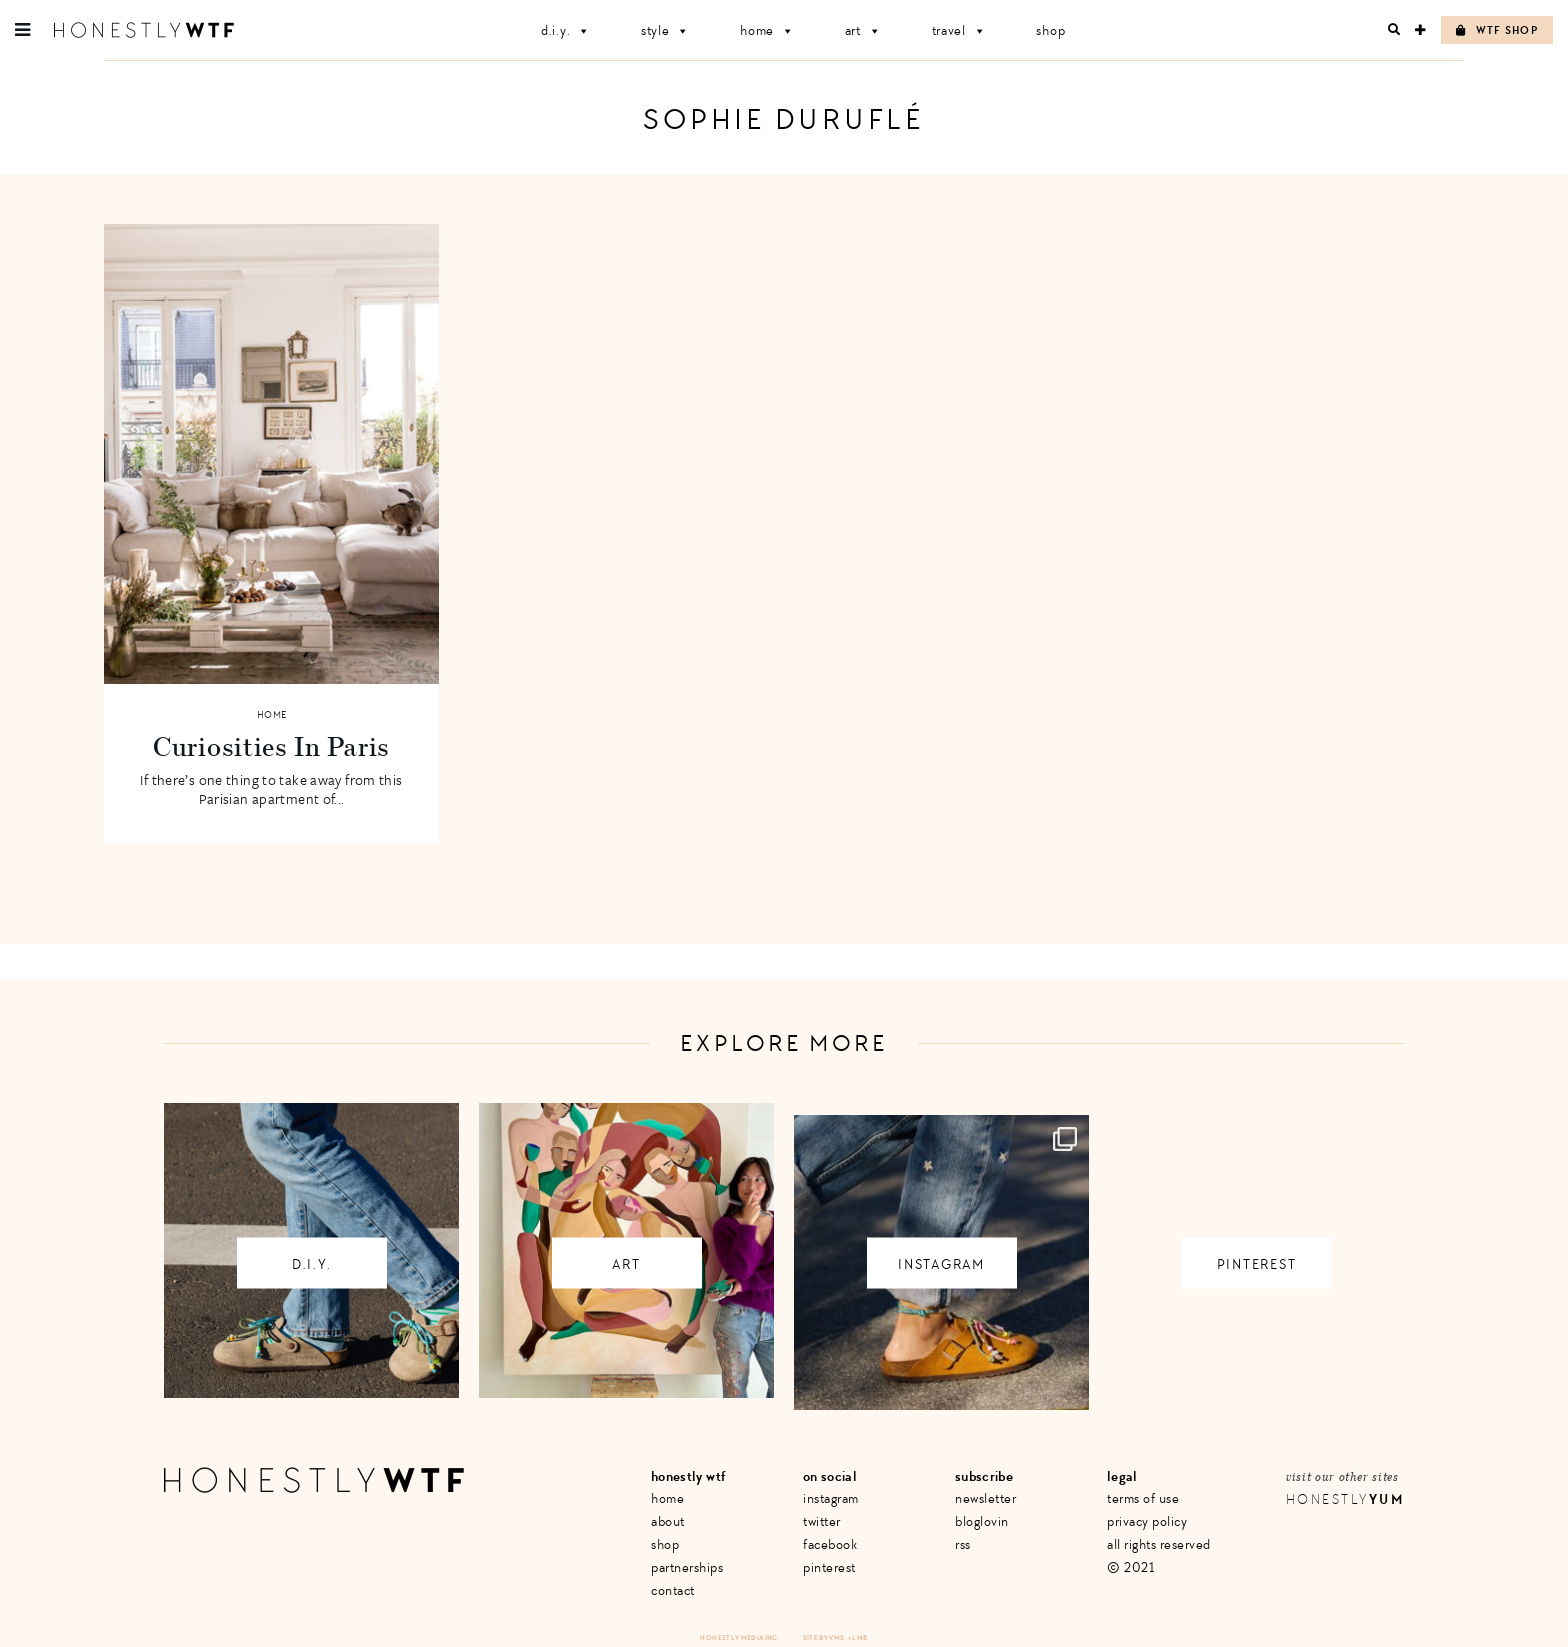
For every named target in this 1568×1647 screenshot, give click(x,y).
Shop (1050, 30)
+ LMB (858, 1637)
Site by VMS (824, 1637)
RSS (963, 1544)
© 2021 (1130, 1567)
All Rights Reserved (1159, 1544)
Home (767, 30)
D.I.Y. (566, 30)
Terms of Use (1143, 1498)
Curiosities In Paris (271, 746)
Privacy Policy (1147, 1521)
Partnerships (687, 1567)
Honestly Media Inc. (739, 1637)
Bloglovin (982, 1521)
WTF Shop (1497, 30)
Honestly (1345, 1499)
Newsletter (985, 1498)
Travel (959, 30)
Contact (673, 1590)
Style (665, 30)
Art (863, 30)
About (668, 1521)
